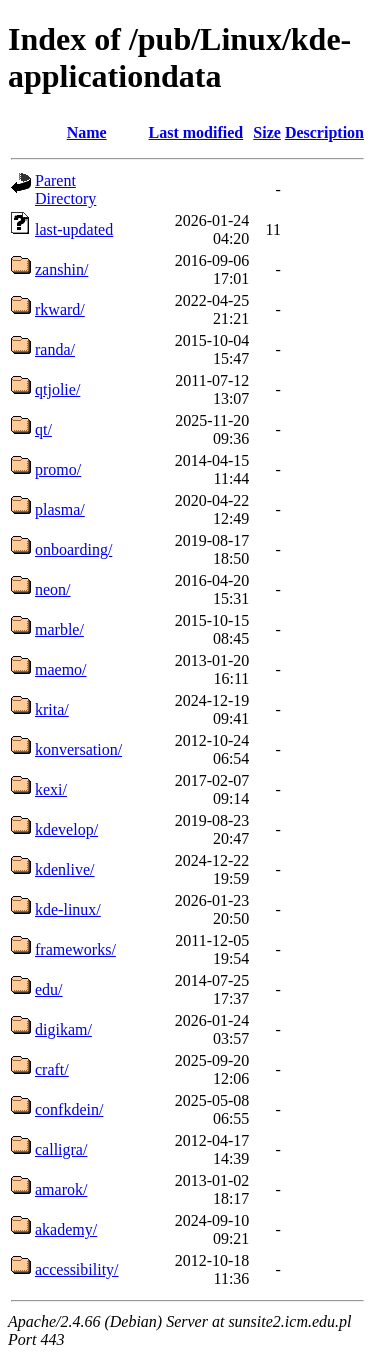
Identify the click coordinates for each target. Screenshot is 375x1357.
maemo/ (61, 669)
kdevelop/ (66, 829)
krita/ (52, 709)
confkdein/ (69, 1109)
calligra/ (61, 1149)
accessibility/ (77, 1269)
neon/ (53, 589)
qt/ (43, 429)
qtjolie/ (57, 389)
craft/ (52, 1069)
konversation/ (78, 749)
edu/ (49, 989)
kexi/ (51, 789)
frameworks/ (75, 949)
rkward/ (60, 309)
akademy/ (66, 1229)
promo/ (58, 469)
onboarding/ (73, 549)
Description (324, 132)
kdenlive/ (65, 869)
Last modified (196, 132)
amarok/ (61, 1189)
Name (87, 132)
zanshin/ (61, 269)
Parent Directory (65, 189)
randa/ (55, 349)
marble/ (59, 629)
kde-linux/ (68, 909)
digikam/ (63, 1029)
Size (267, 132)
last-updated (74, 229)
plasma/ (60, 509)
